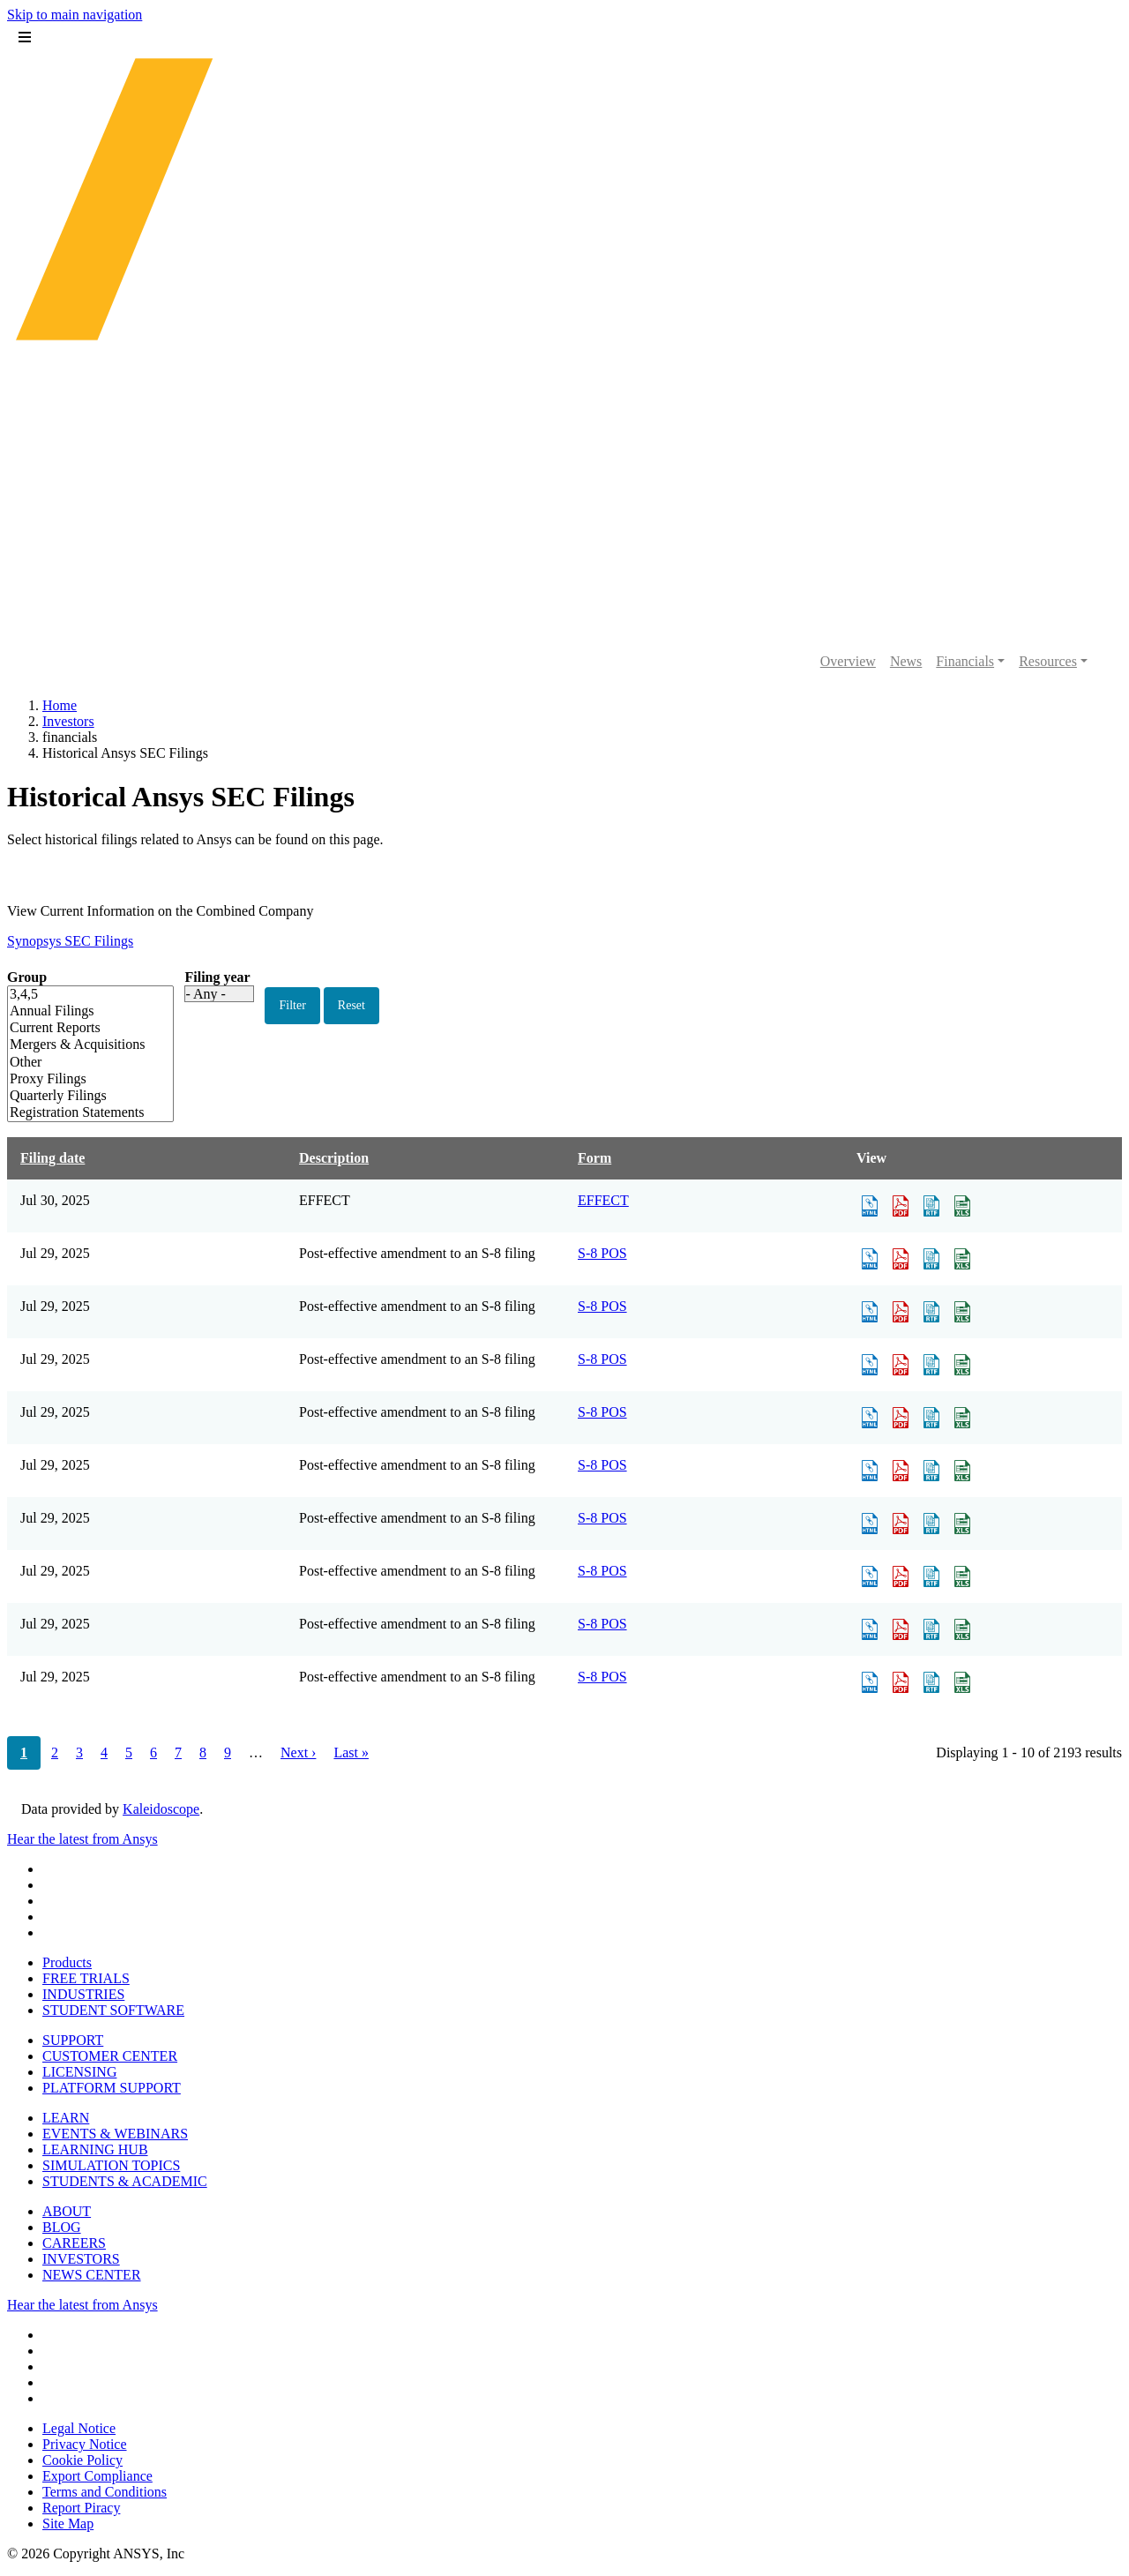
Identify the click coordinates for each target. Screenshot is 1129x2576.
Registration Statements (77, 1113)
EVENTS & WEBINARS (115, 2133)
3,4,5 (77, 994)
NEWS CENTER (91, 2274)
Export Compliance (97, 2475)
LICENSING (79, 2071)
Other (77, 1062)
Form (594, 1157)
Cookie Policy (82, 2459)
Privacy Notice (84, 2444)
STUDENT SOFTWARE (113, 2010)
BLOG (61, 2227)
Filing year (217, 977)
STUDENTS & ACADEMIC (124, 2181)
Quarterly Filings (77, 1096)
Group (27, 977)
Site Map (67, 2523)
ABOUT (66, 2211)
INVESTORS (81, 2258)
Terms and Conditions (104, 2491)
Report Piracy (81, 2507)
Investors (68, 721)
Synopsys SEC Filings (70, 940)
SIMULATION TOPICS (111, 2165)
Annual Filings (77, 1011)
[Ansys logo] (564, 617)
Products (67, 1962)
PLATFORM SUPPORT (111, 2087)
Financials (965, 661)
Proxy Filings (77, 1079)
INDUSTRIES (83, 1994)
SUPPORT (72, 2040)
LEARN (65, 2117)
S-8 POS (602, 1253)
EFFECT (603, 1200)
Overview (848, 661)
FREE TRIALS (86, 1978)
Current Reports (77, 1028)
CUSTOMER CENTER (109, 2055)
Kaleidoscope (161, 1808)
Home (59, 705)
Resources (1048, 661)
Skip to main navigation (74, 14)
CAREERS (74, 2242)
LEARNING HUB (95, 2149)
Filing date (52, 1157)
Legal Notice (79, 2428)
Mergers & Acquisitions (77, 1045)
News (906, 661)
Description (334, 1157)
